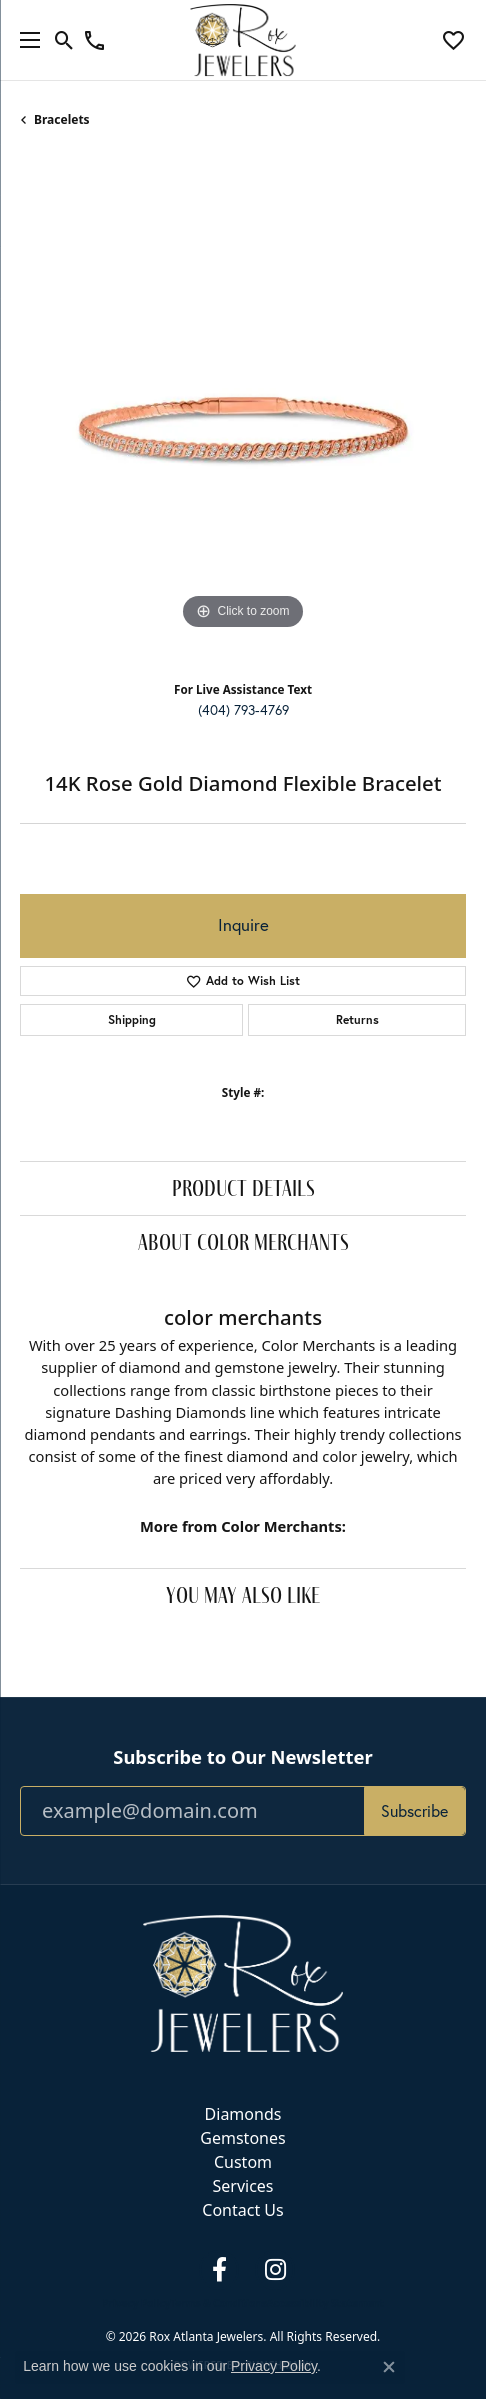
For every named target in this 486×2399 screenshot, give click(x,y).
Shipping (132, 1019)
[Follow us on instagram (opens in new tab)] (275, 2270)
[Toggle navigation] (25, 40)
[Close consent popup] (389, 2367)
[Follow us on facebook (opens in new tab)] (219, 2270)
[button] (64, 40)
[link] (94, 40)
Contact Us (242, 2210)
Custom (243, 2162)
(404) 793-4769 (243, 710)
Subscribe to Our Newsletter (242, 1757)
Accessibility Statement (325, 2303)
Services (242, 2186)
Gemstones (242, 2138)
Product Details (243, 1187)
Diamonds (243, 2114)
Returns (357, 1019)
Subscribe (414, 1811)
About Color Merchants (243, 1241)
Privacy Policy (136, 2303)
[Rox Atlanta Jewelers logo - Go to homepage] (243, 40)
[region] (243, 412)
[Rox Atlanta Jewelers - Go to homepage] (243, 1982)
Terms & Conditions (218, 2303)
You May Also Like (243, 1594)
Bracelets (62, 119)
